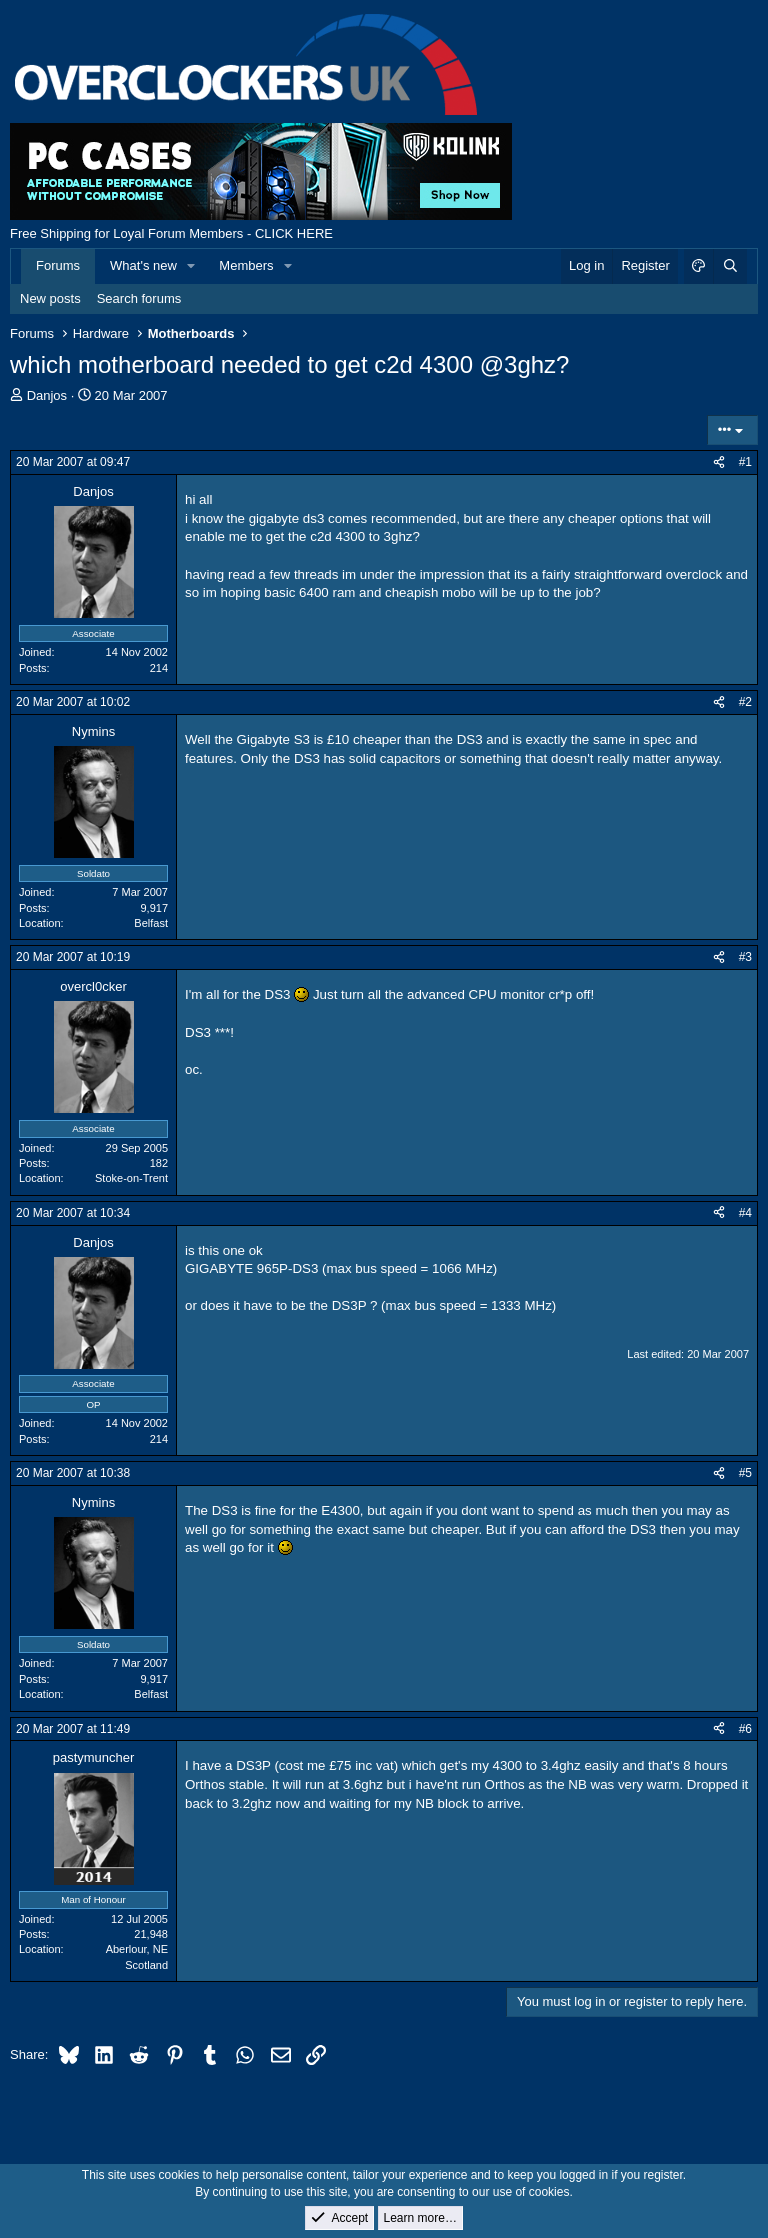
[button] (192, 266)
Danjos (47, 395)
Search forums (139, 298)
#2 (745, 702)
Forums (58, 265)
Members (246, 265)
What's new (143, 265)
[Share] (719, 462)
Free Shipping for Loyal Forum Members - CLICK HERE (171, 233)
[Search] (730, 266)
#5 (745, 1473)
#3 (745, 957)
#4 (745, 1213)
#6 (745, 1729)
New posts (50, 298)
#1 (745, 462)
